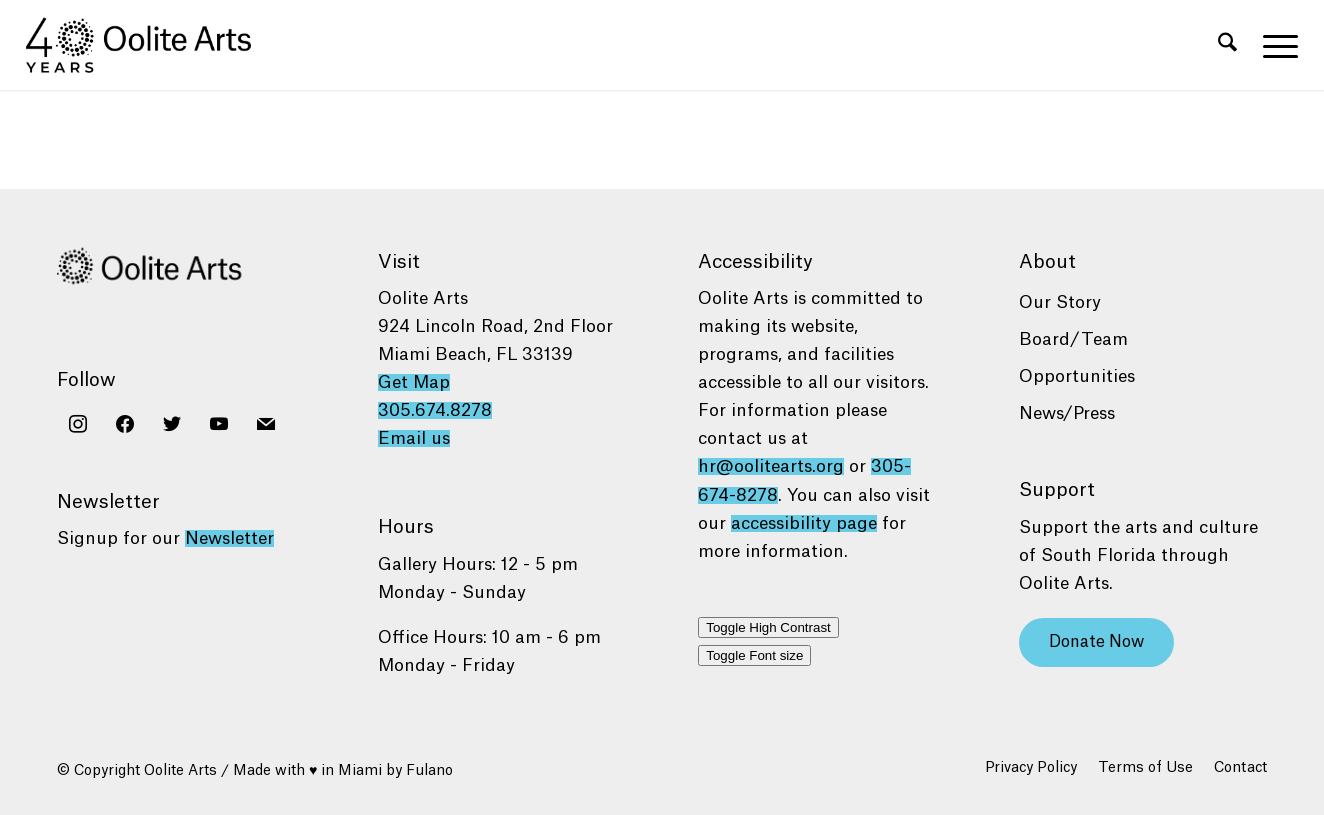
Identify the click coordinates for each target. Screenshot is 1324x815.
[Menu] (1274, 45)
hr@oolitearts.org (771, 466)
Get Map (414, 382)
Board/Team (1073, 339)
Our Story (1060, 302)
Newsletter (229, 538)
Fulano (429, 771)
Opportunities (1077, 376)
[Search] (1227, 45)
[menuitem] (1227, 45)
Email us (414, 438)
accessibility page (804, 523)
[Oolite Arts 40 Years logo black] (149, 45)
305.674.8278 (435, 410)
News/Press (1067, 413)
